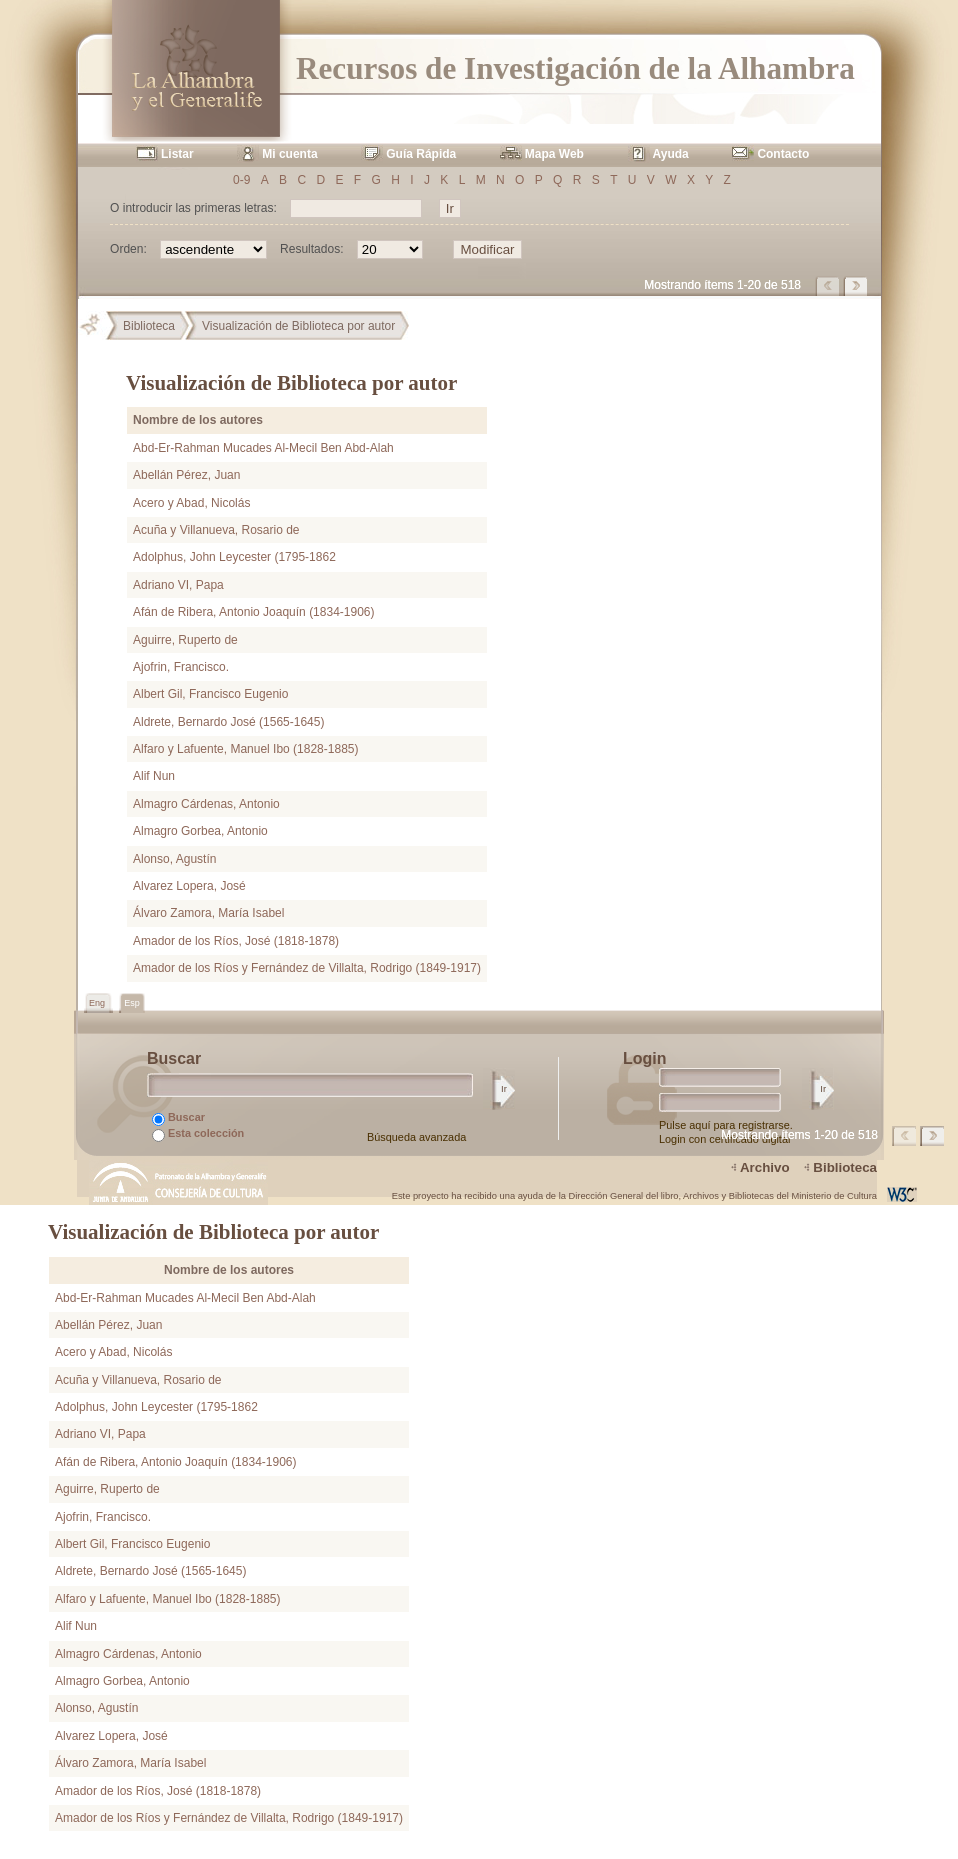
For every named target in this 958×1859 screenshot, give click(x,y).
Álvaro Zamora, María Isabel (208, 913)
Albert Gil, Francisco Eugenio (210, 694)
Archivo (765, 1167)
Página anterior (829, 286)
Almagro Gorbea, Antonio (200, 831)
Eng (98, 1003)
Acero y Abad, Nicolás (191, 503)
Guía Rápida (421, 154)
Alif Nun (154, 776)
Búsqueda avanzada (416, 1137)
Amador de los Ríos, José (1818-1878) (236, 941)
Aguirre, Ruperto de (185, 640)
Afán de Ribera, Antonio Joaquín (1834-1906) (254, 612)
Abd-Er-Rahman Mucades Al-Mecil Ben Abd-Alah (263, 448)
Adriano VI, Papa (178, 585)
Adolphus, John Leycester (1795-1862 (234, 557)
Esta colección (198, 1134)
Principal (98, 326)
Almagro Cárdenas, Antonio (206, 804)
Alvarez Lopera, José (189, 886)
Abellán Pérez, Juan (186, 475)
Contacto (783, 154)
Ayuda (671, 154)
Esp (132, 1003)
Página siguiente (857, 286)
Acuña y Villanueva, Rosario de (216, 530)
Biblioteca (149, 326)
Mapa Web (554, 154)
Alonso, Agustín (174, 859)
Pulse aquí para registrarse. (726, 1125)
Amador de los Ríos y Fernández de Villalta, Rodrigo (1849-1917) (307, 968)
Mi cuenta (289, 154)
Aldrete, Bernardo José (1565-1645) (228, 722)
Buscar (178, 1118)
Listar (177, 154)
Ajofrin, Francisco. (181, 667)
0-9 (241, 180)
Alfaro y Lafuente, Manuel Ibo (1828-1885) (245, 749)
